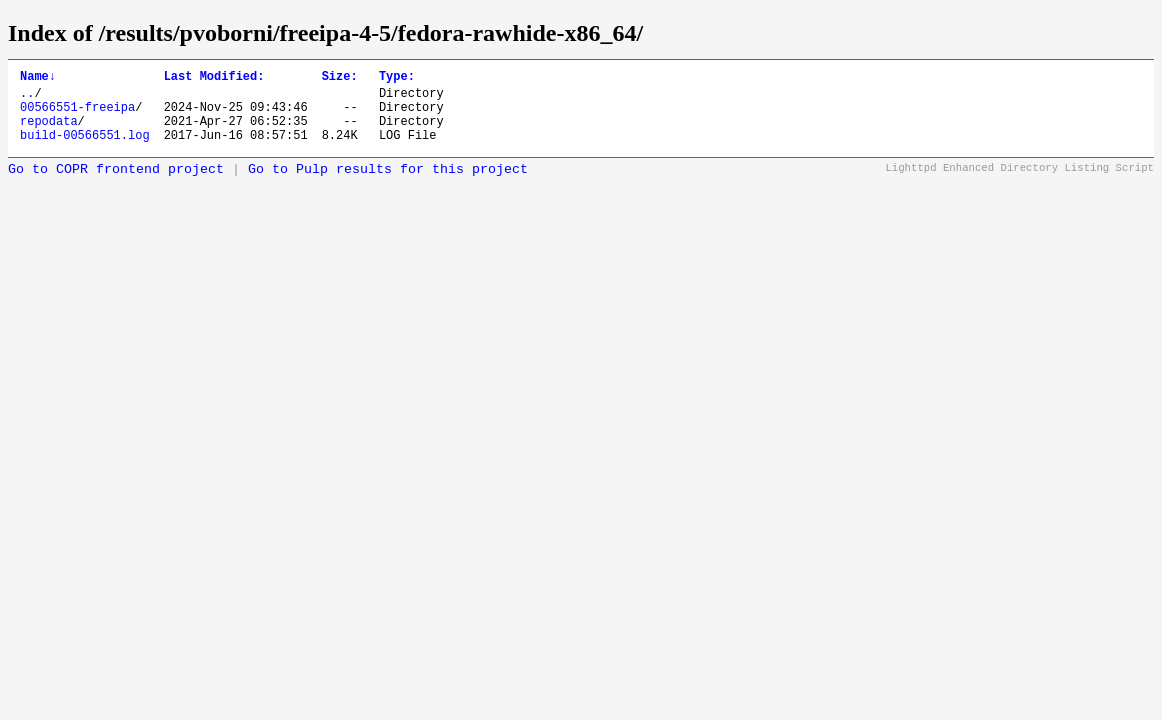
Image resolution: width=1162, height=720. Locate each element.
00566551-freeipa (77, 115)
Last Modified (214, 78)
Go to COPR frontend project (116, 184)
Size (340, 78)
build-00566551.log (85, 149)
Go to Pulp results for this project (388, 184)
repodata (49, 132)
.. (27, 98)
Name (38, 78)
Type (397, 78)
